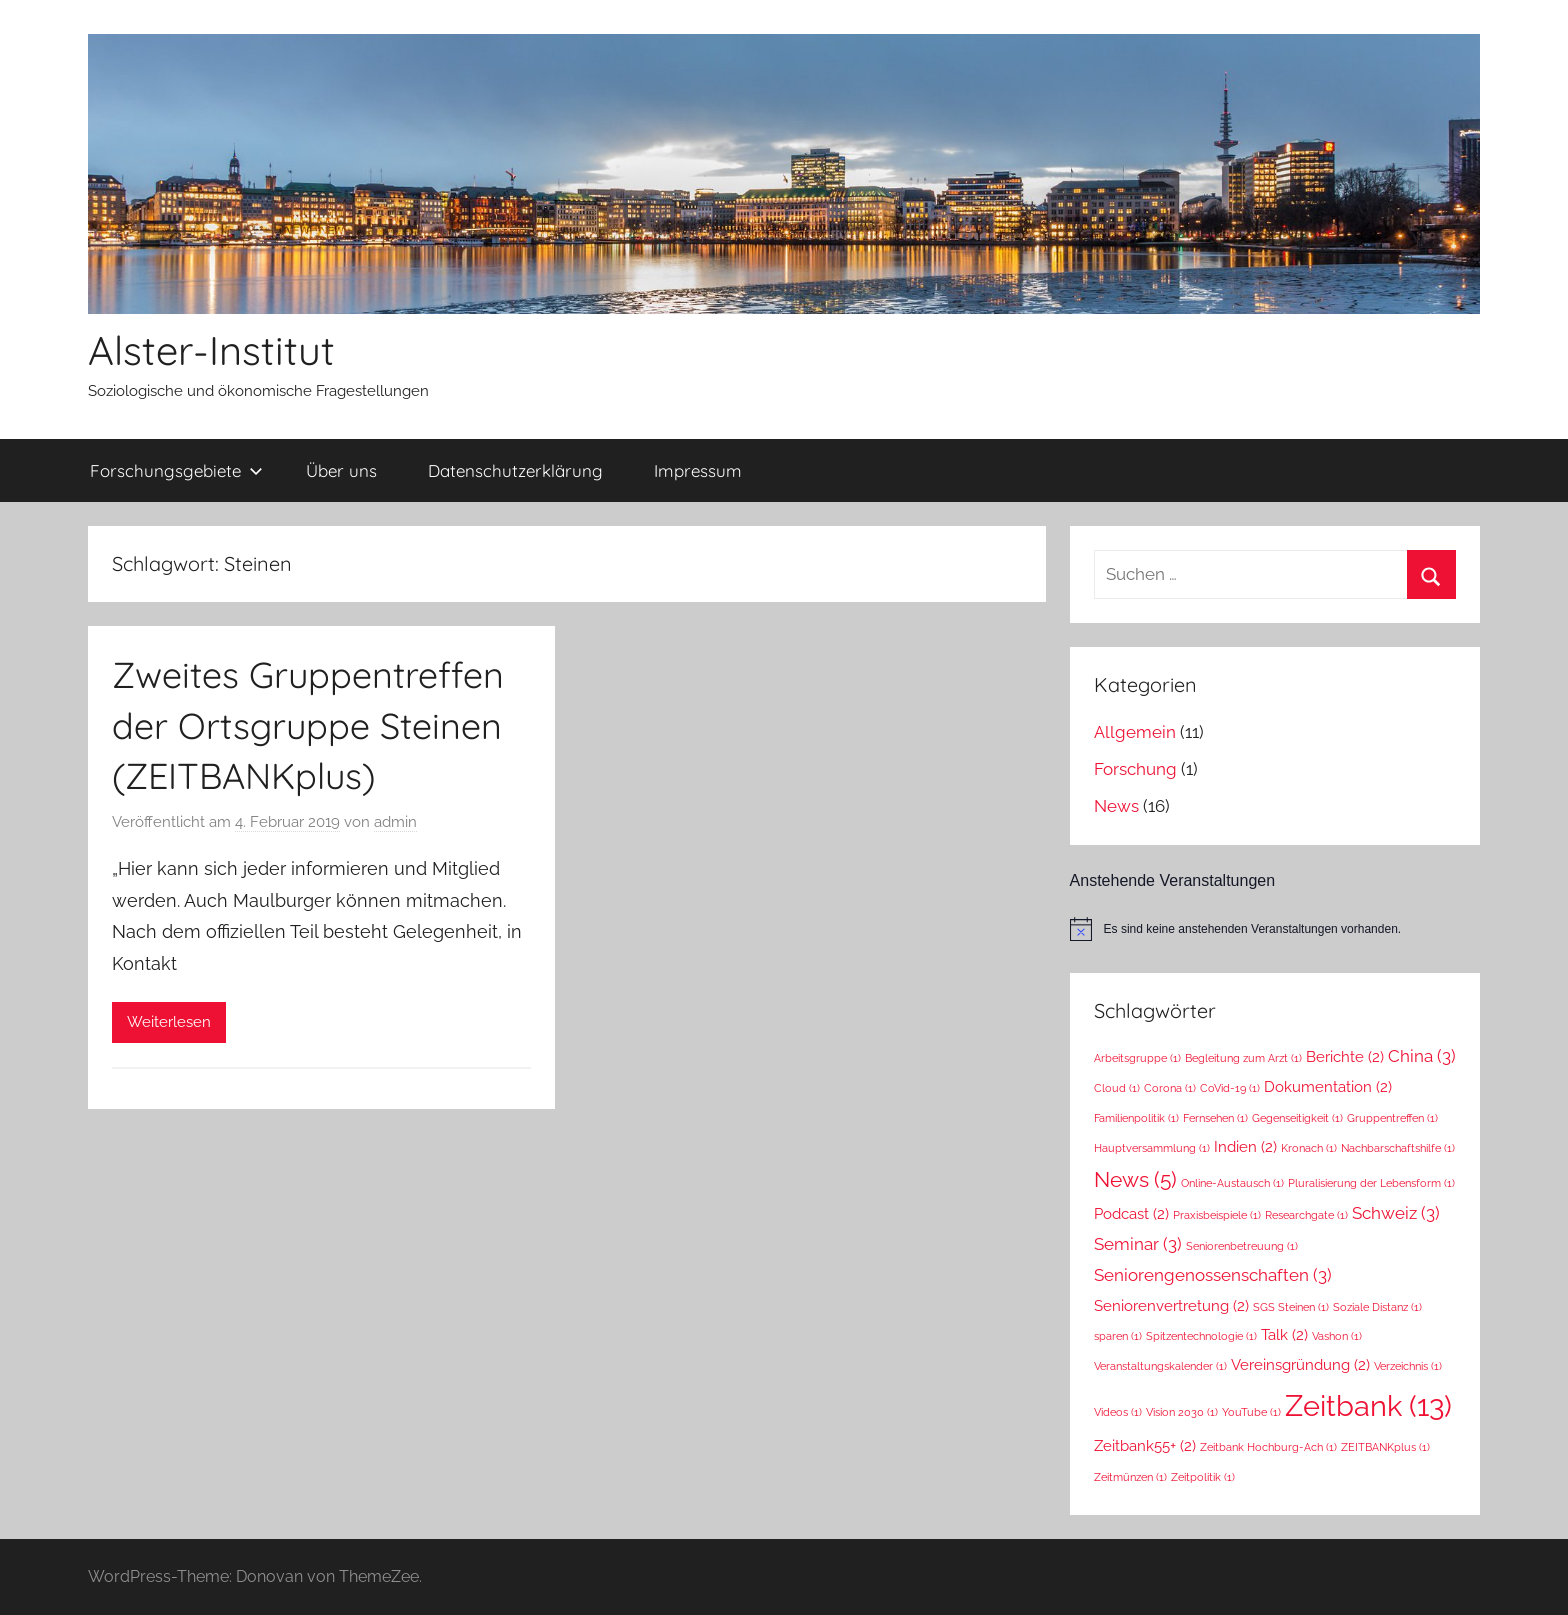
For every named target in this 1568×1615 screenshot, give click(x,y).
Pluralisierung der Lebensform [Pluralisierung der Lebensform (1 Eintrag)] (1371, 1183)
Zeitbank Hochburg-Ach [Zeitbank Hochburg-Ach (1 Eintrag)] (1268, 1447)
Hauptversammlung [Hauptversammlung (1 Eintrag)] (1152, 1148)
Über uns (341, 470)
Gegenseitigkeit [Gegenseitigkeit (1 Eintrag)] (1297, 1118)
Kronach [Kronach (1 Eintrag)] (1309, 1148)
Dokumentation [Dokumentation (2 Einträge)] (1328, 1086)
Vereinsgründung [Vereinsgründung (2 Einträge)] (1300, 1364)
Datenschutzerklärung (515, 470)
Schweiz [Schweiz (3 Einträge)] (1396, 1213)
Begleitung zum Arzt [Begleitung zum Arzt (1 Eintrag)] (1243, 1058)
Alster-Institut (211, 350)
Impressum (698, 470)
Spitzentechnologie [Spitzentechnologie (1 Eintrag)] (1201, 1336)
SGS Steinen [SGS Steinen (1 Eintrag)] (1291, 1307)
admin (395, 822)
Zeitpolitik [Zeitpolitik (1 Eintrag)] (1203, 1477)
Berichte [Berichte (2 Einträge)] (1345, 1056)
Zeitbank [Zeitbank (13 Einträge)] (1368, 1405)
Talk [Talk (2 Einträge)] (1284, 1334)
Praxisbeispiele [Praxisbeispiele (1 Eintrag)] (1217, 1215)
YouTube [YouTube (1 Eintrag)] (1251, 1412)
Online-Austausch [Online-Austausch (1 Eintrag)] (1232, 1183)
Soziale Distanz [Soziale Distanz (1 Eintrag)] (1377, 1307)
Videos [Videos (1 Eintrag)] (1118, 1412)
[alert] (1275, 929)
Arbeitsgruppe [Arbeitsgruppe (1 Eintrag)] (1137, 1058)
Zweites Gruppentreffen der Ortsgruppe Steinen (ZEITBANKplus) (308, 725)
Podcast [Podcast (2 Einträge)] (1131, 1213)
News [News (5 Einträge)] (1135, 1179)
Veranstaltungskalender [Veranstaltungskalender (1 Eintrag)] (1160, 1366)
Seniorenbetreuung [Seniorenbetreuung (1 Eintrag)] (1242, 1246)
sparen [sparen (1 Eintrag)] (1118, 1336)
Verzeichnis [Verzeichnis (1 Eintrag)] (1408, 1366)
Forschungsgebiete (176, 470)
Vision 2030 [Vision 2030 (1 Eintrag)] (1182, 1412)
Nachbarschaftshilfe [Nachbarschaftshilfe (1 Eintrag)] (1398, 1148)
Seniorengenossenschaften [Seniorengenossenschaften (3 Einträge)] (1213, 1275)
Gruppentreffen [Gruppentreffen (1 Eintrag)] (1392, 1118)
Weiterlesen (169, 1022)
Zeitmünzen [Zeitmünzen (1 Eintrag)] (1130, 1477)
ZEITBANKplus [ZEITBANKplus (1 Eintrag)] (1385, 1447)
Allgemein (1135, 732)
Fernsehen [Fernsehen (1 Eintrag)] (1215, 1118)
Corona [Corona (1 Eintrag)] (1170, 1088)
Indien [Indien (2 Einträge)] (1245, 1146)
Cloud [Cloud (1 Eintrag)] (1117, 1088)
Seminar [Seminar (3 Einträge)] (1138, 1244)
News (1116, 806)
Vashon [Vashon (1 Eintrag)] (1337, 1336)
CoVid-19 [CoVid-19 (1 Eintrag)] (1230, 1088)
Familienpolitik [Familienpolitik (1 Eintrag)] (1136, 1118)
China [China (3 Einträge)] (1422, 1056)
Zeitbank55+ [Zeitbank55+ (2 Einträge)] (1145, 1445)
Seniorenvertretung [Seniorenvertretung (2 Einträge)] (1171, 1305)
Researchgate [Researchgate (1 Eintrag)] (1306, 1215)
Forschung (1135, 769)
